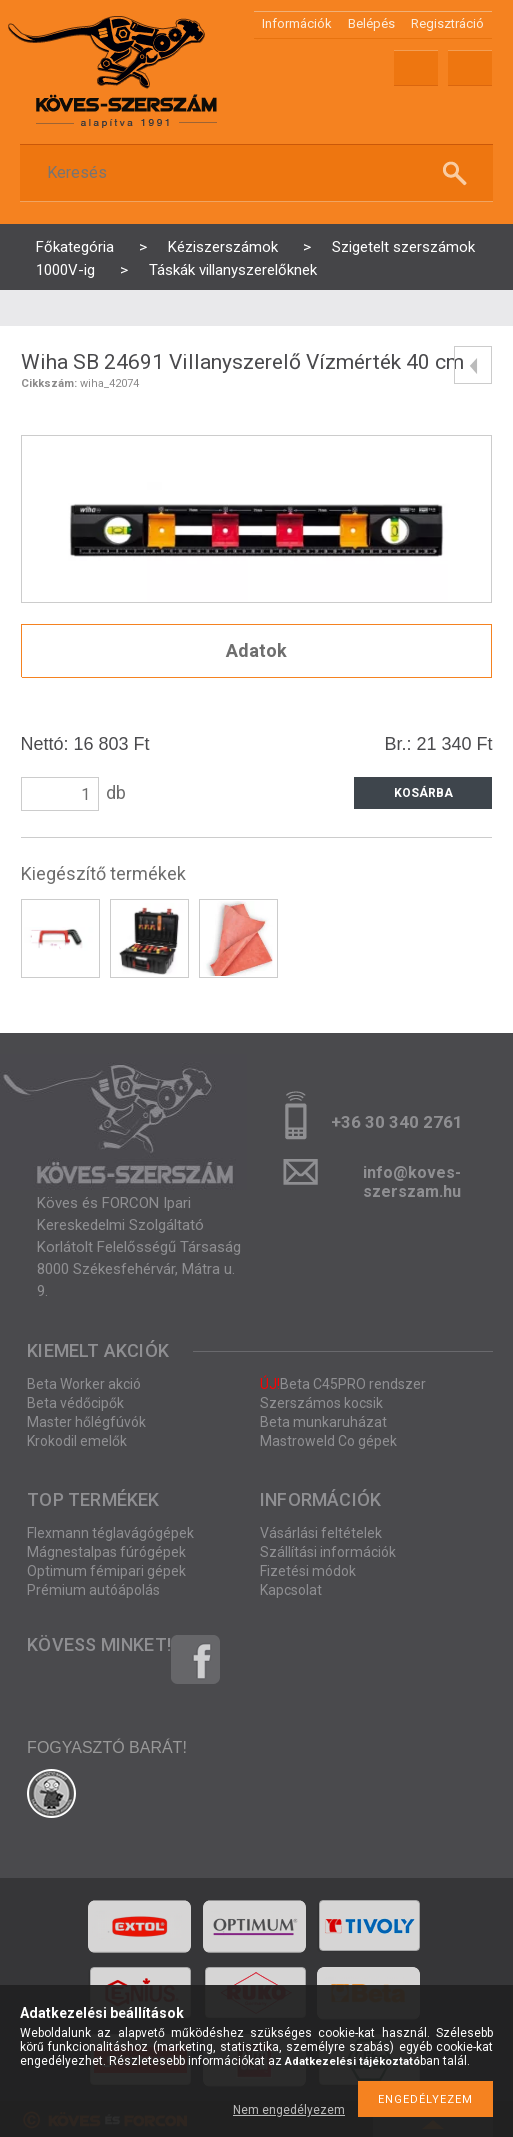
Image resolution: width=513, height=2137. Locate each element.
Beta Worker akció (84, 1384)
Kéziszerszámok (223, 247)
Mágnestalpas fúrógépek (106, 1552)
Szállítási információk (328, 1552)
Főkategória (75, 247)
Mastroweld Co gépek (328, 1441)
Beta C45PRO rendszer (343, 1384)
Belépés (371, 23)
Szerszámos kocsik (321, 1403)
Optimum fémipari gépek (106, 1571)
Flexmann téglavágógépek (110, 1533)
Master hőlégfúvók (86, 1422)
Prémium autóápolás (93, 1590)
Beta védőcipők (75, 1403)
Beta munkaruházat (323, 1422)
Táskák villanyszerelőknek (233, 270)
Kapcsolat (291, 1590)
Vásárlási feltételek (321, 1533)
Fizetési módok (308, 1571)
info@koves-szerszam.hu (412, 1178)
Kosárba (423, 793)
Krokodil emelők (77, 1441)
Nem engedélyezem (289, 2110)
